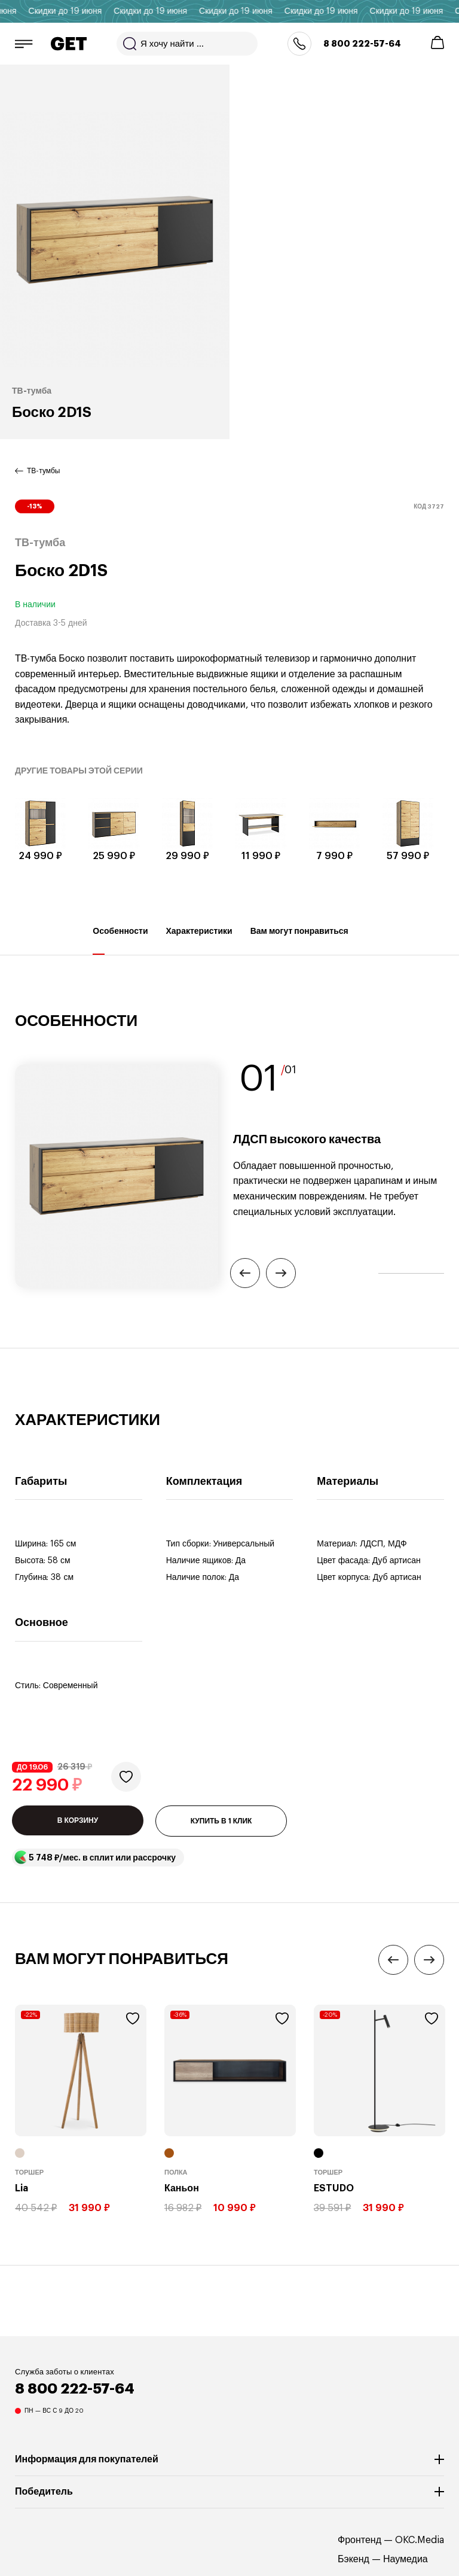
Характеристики (199, 941)
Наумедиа (405, 2559)
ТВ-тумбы (43, 470)
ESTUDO (334, 2188)
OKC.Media (419, 2540)
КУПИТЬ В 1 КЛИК (221, 1821)
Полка (176, 2172)
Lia (21, 2188)
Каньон (181, 2188)
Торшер (29, 2172)
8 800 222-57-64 (362, 43)
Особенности (120, 941)
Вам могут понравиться (299, 941)
